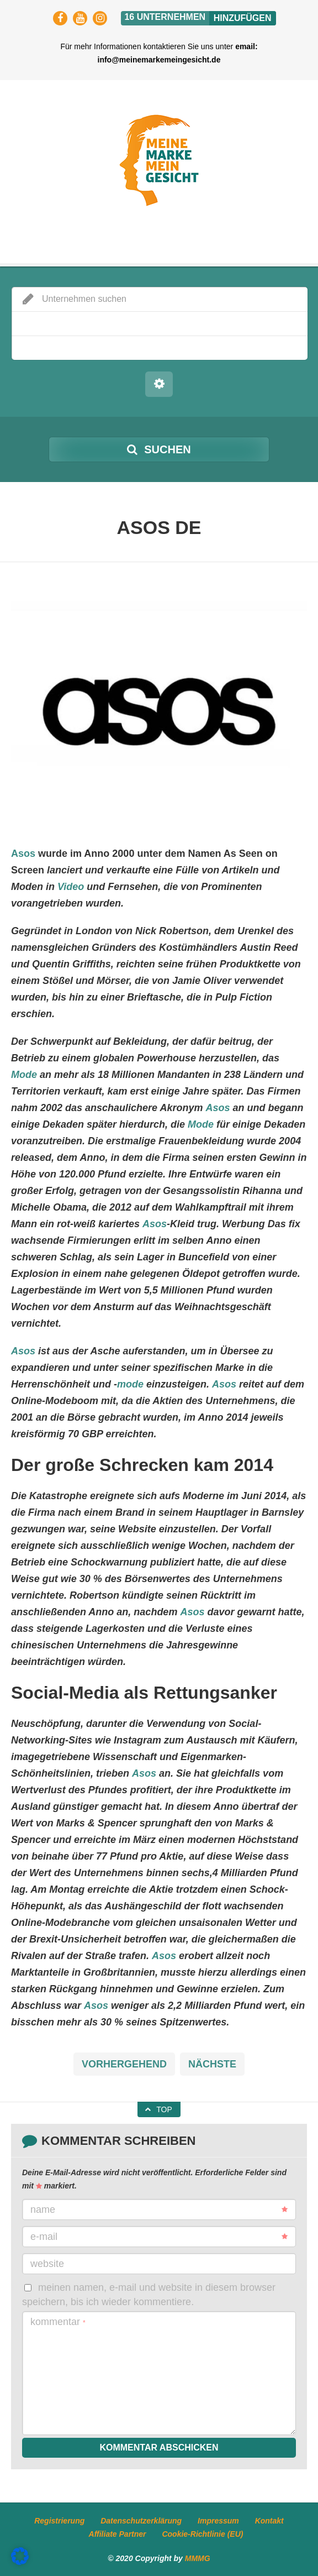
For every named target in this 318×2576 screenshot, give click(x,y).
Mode (24, 1074)
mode (130, 1384)
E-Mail (159, 2236)
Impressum (218, 2520)
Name (159, 2209)
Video (70, 886)
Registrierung (59, 2520)
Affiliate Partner (117, 2534)
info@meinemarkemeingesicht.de (159, 59)
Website (47, 2263)
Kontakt (269, 2520)
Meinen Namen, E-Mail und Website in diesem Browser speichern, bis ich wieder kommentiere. (148, 2294)
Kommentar (58, 2321)
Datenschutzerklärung (141, 2520)
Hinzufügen (243, 18)
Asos (23, 853)
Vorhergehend (124, 2064)
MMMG (197, 2558)
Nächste (212, 2064)
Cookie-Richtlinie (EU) (202, 2534)
